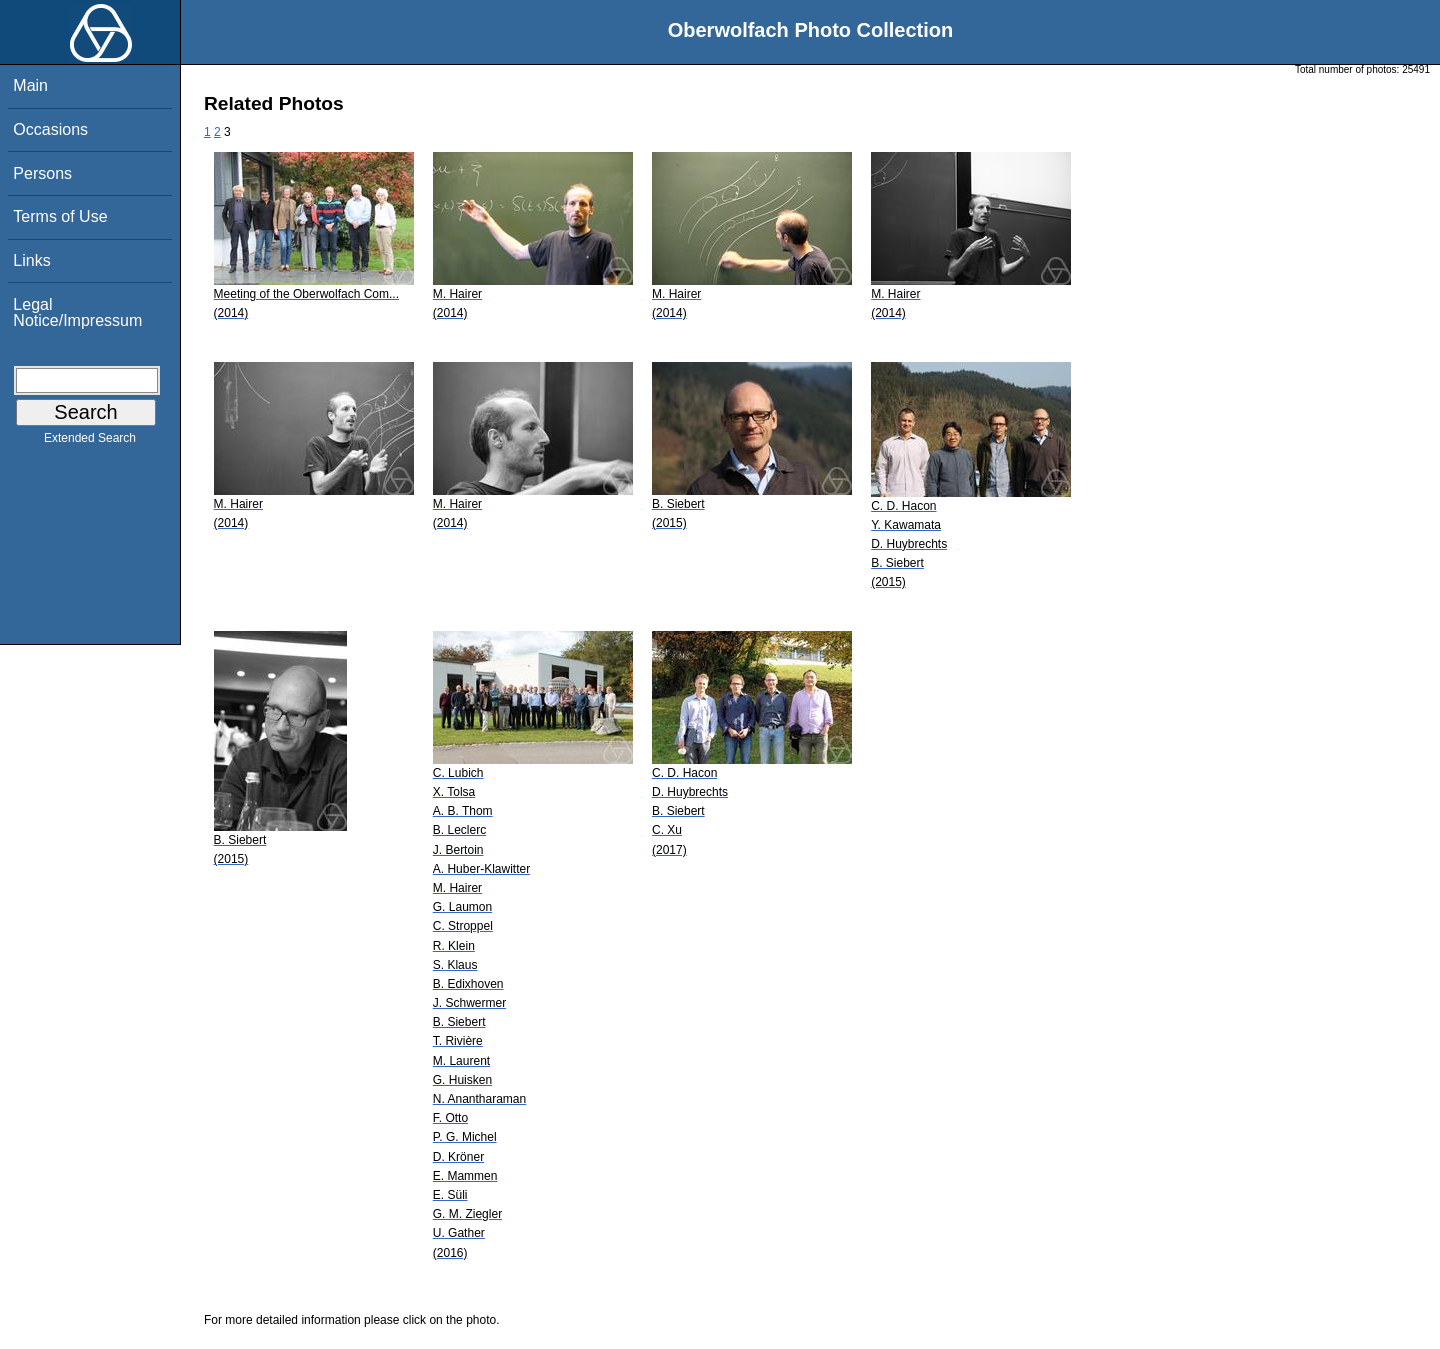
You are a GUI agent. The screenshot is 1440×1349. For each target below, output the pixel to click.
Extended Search (90, 442)
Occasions (50, 129)
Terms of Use (60, 216)
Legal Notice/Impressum (77, 312)
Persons (42, 173)
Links (31, 260)
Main (30, 85)
